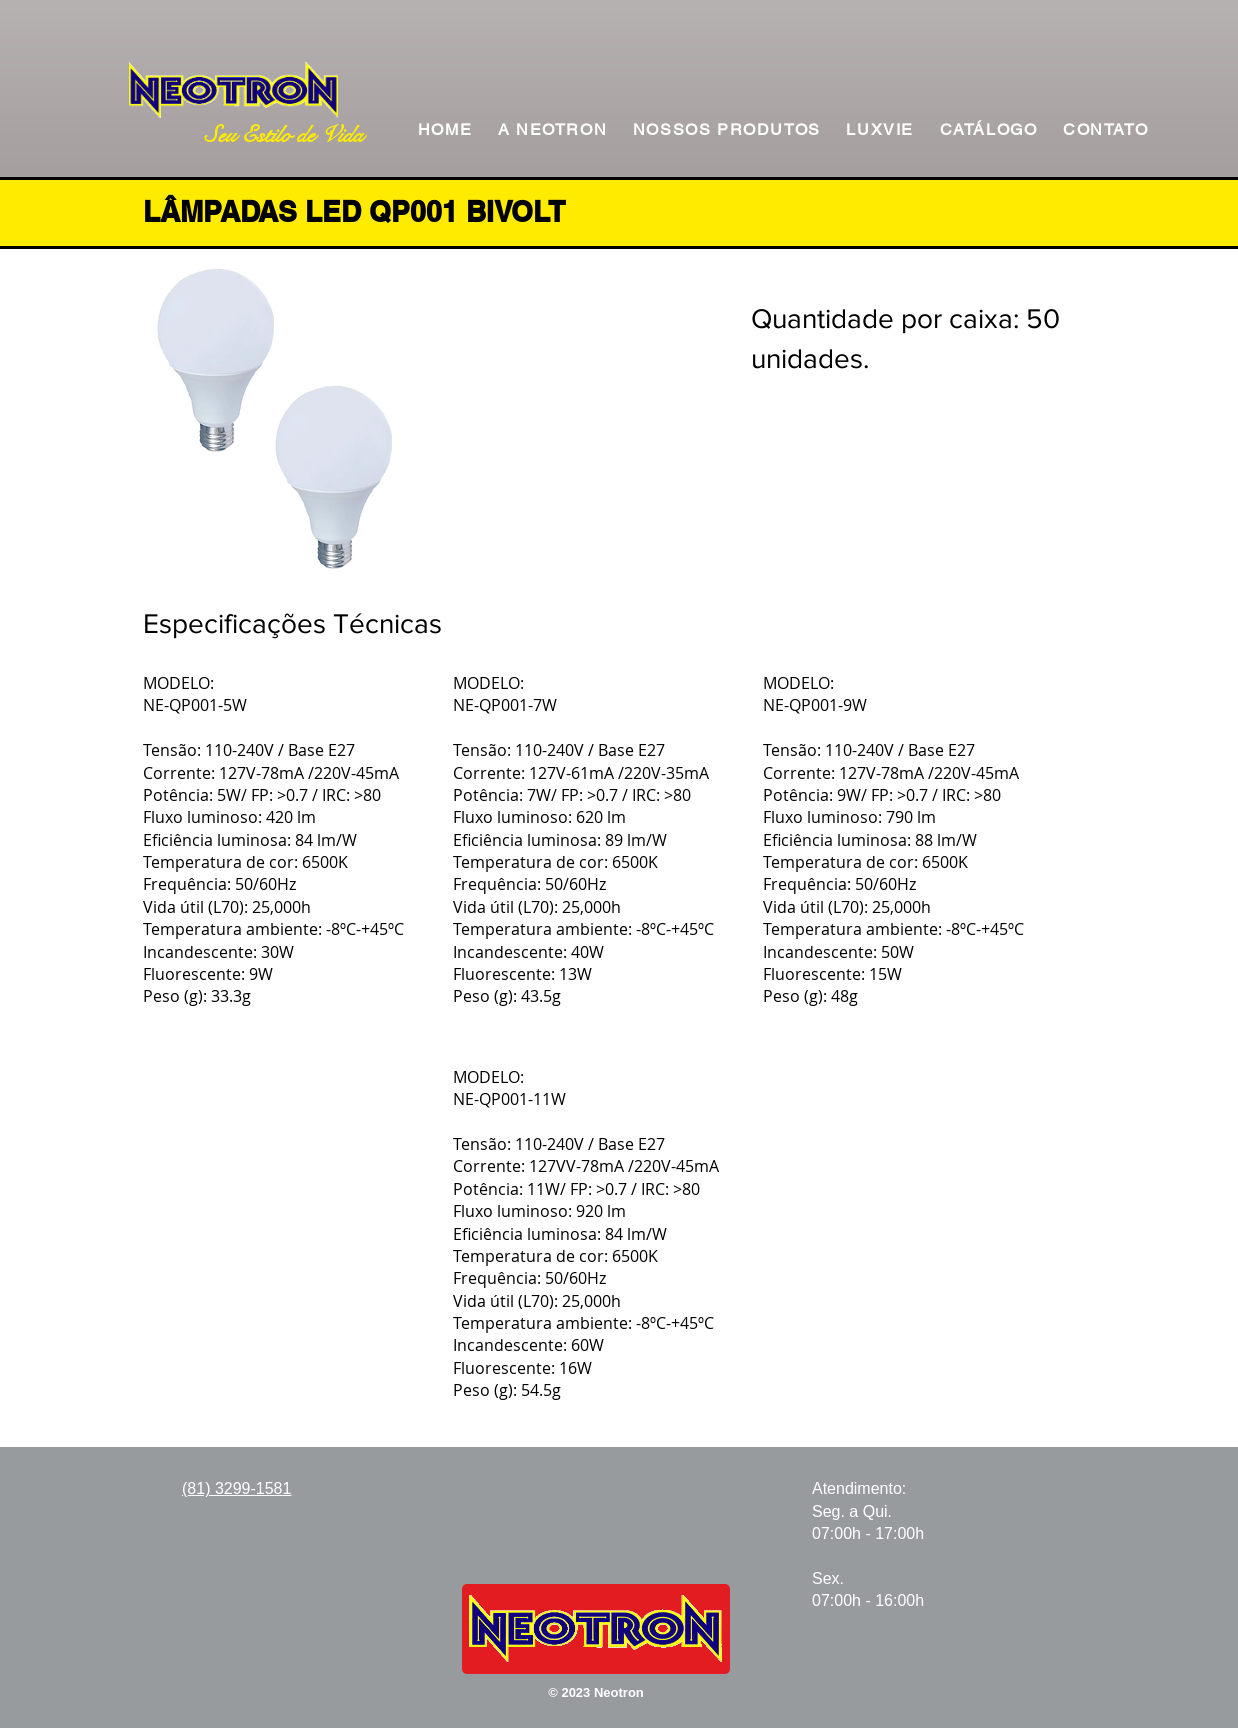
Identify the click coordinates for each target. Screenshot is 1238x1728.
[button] (727, 130)
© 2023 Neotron (596, 1692)
